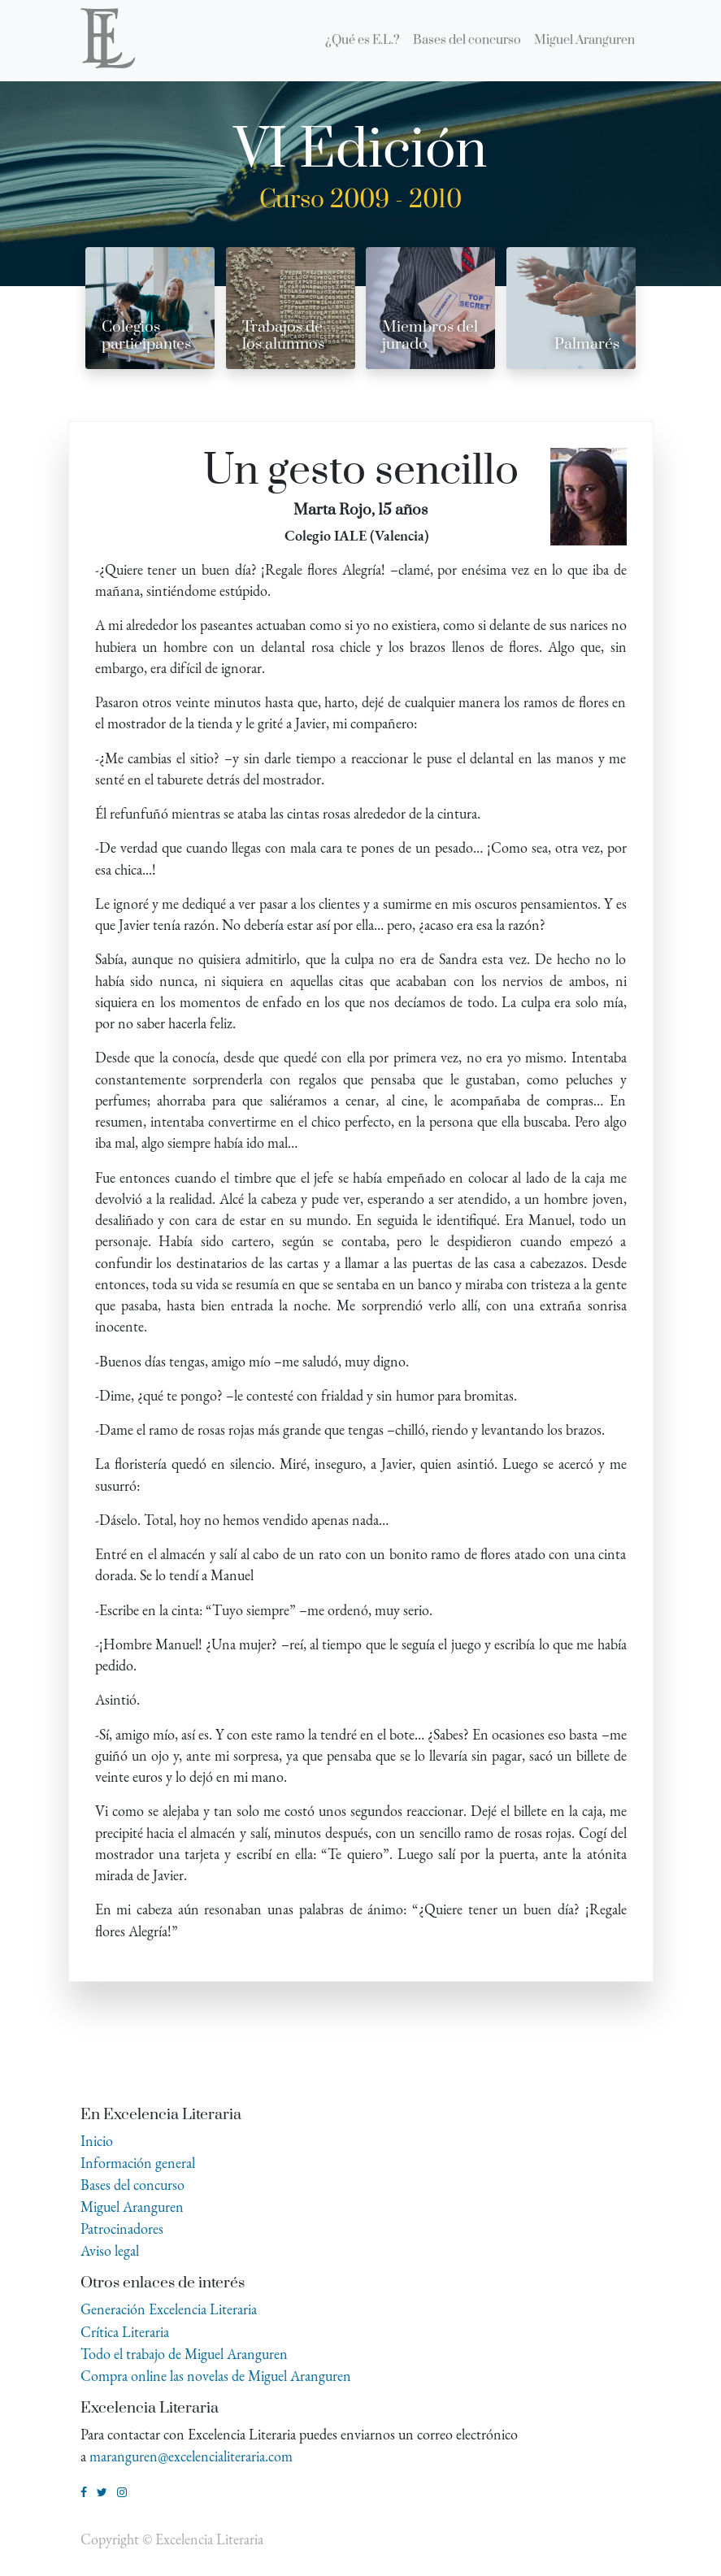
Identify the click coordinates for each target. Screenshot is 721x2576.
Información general (137, 2162)
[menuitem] (362, 40)
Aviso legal (109, 2250)
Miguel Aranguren (132, 2206)
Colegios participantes (146, 336)
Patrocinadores (121, 2228)
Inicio (96, 2140)
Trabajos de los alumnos (283, 336)
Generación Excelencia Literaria (168, 2309)
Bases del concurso (132, 2184)
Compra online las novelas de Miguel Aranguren (215, 2375)
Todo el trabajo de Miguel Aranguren (184, 2353)
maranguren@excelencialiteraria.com (191, 2456)
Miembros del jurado (430, 336)
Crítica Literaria (124, 2331)
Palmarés (586, 344)
